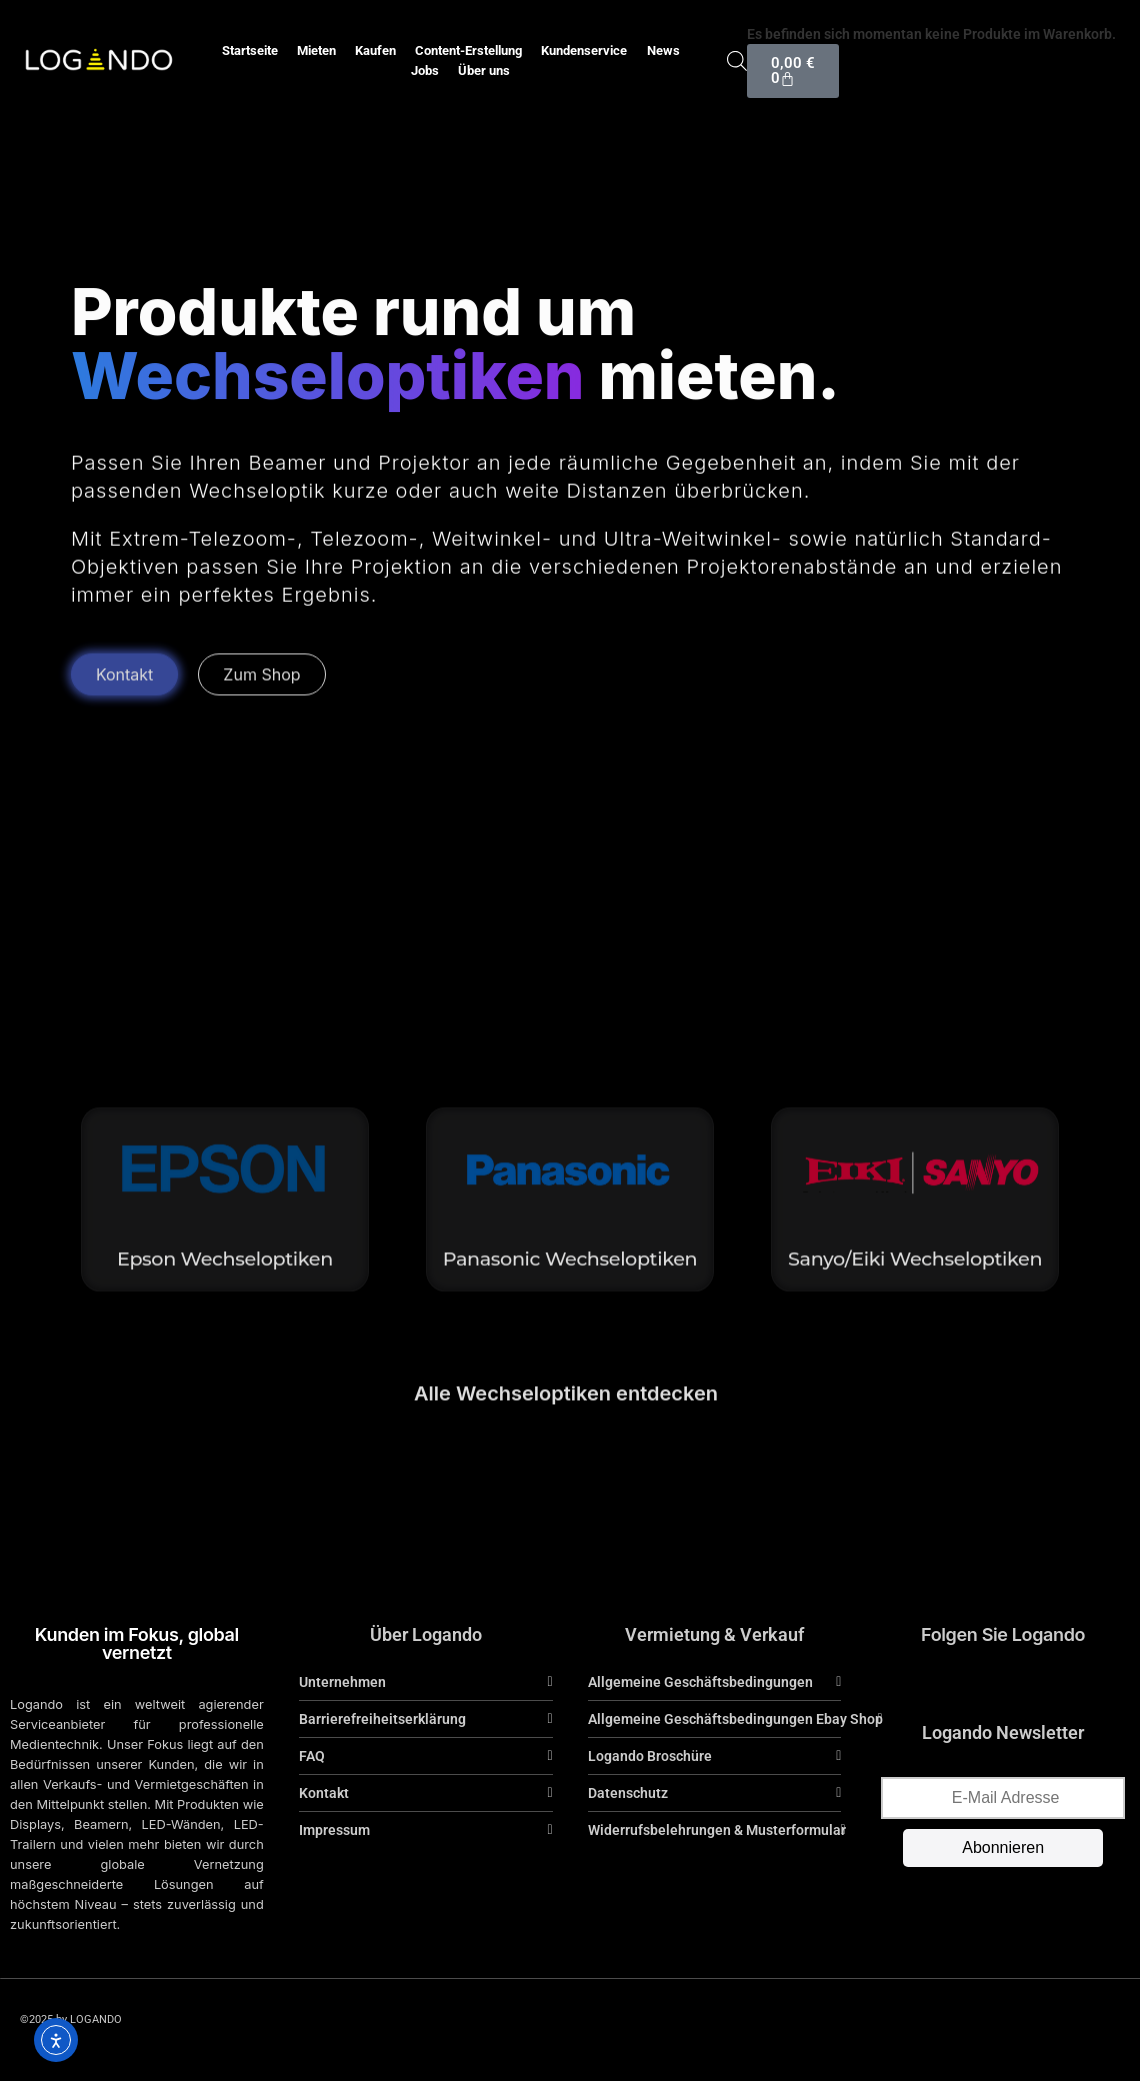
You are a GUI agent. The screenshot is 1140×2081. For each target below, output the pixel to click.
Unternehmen (342, 1682)
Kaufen (375, 50)
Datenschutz (628, 1793)
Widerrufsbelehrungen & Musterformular (717, 1830)
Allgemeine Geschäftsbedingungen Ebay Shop (735, 1719)
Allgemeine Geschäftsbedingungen (700, 1682)
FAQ (312, 1756)
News (663, 50)
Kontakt (324, 1793)
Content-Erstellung (468, 50)
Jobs (425, 70)
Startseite (250, 50)
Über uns (484, 70)
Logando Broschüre (650, 1756)
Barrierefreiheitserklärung (382, 1719)
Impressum (334, 1830)
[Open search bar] (737, 60)
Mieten (316, 50)
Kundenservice (584, 50)
